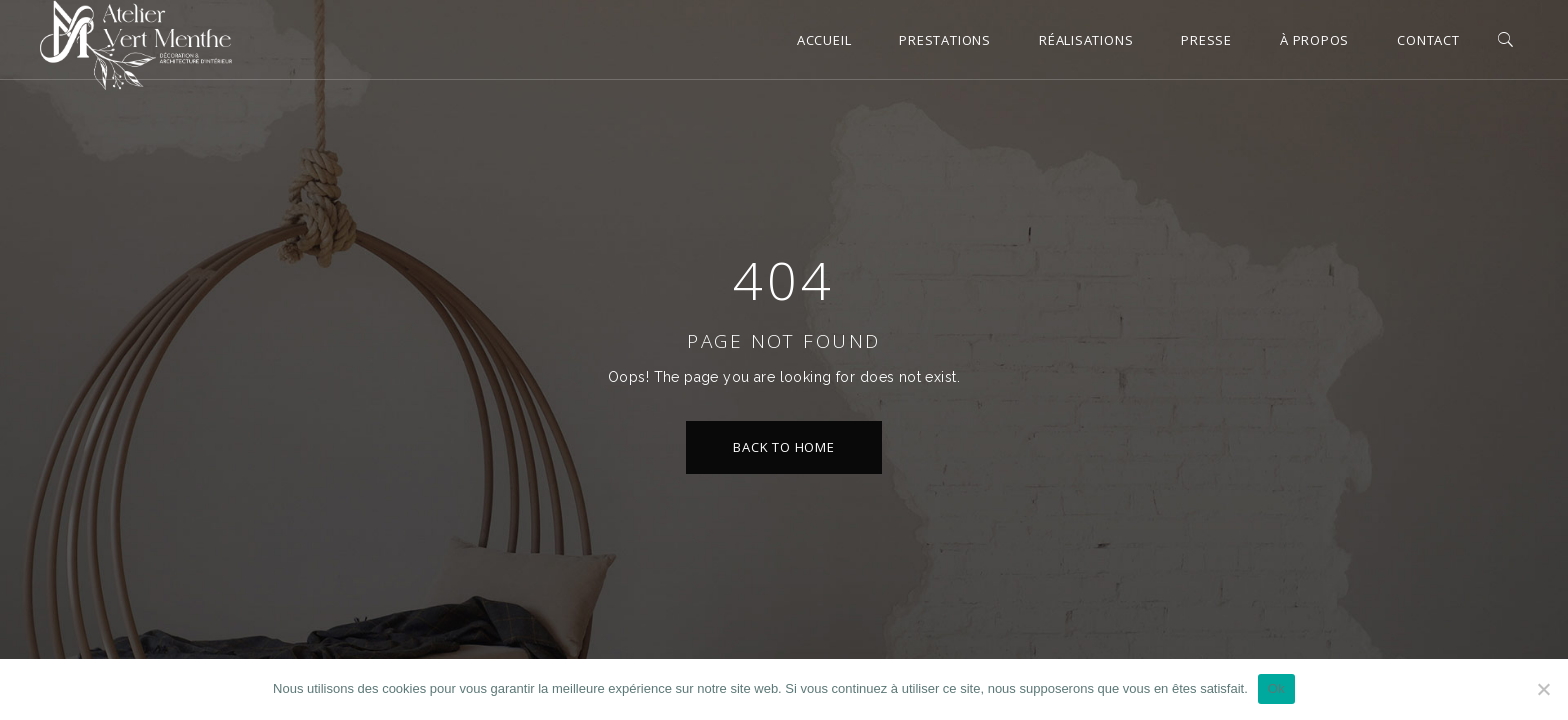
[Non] (1543, 689)
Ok (1276, 688)
